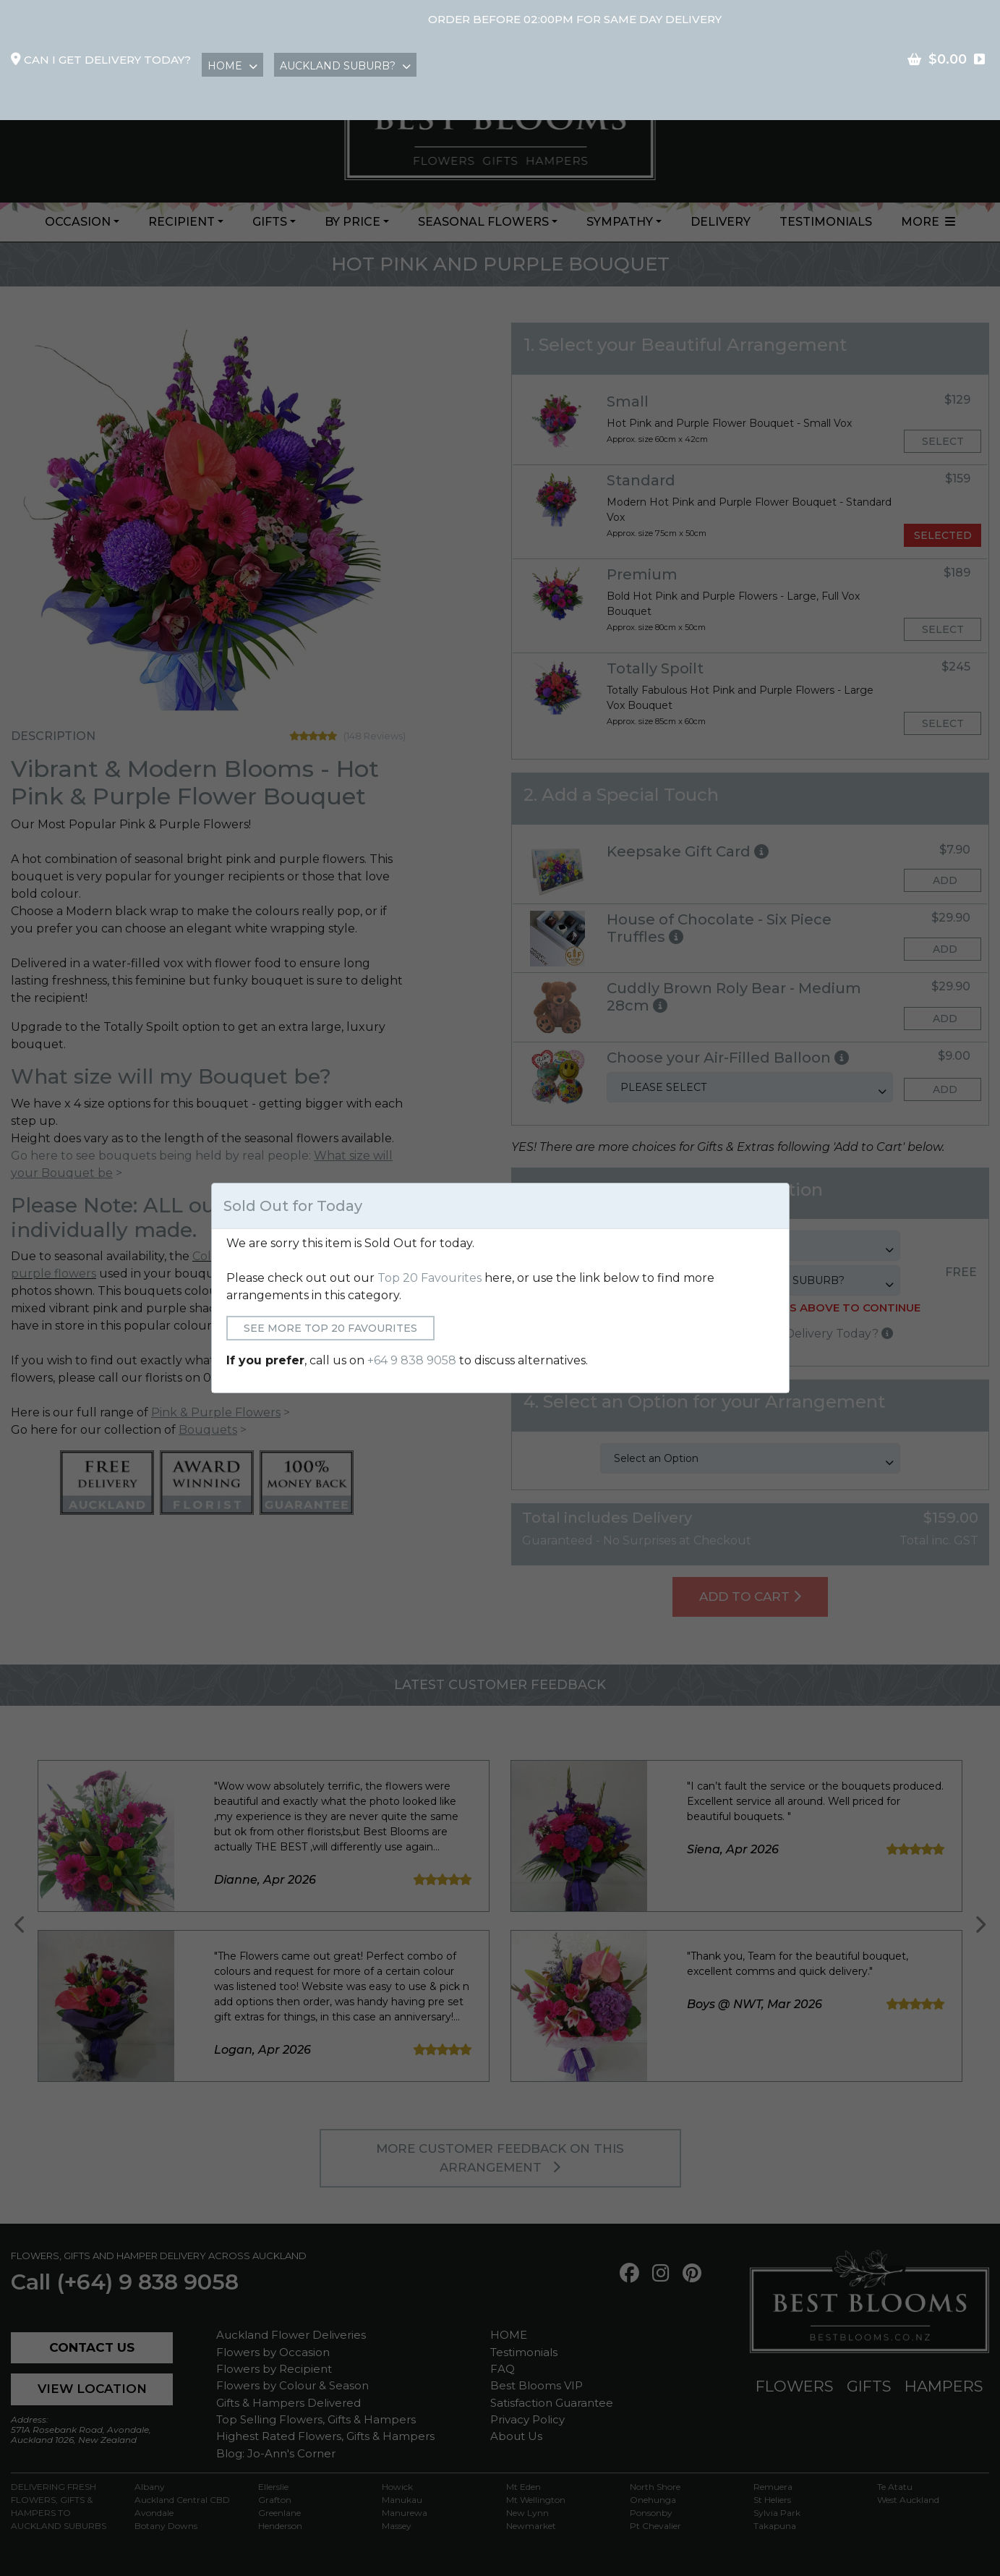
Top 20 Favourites (429, 1278)
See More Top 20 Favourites (330, 1328)
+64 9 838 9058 (411, 1360)
